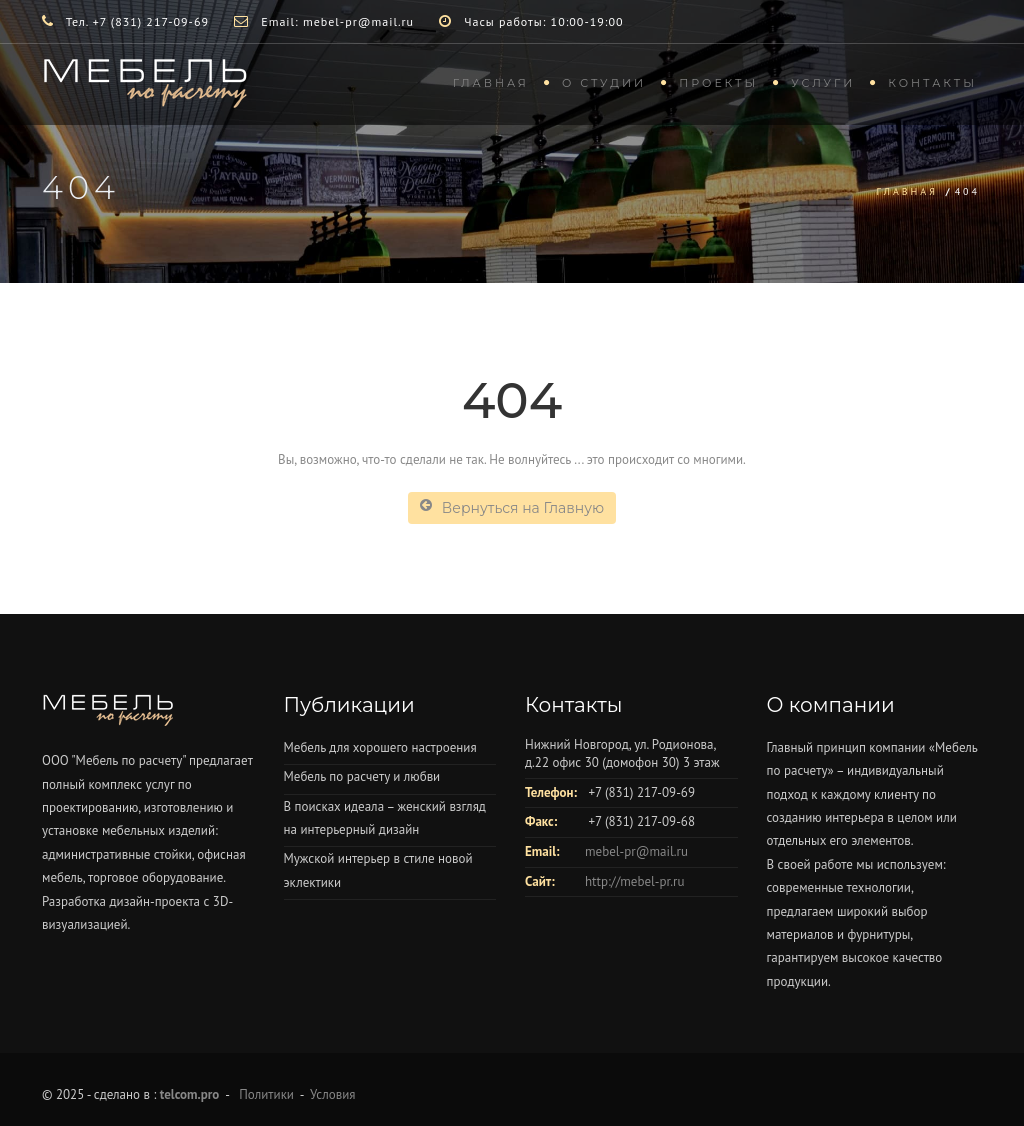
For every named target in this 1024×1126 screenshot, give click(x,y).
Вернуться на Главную (512, 507)
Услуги (823, 83)
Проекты (718, 83)
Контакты (932, 83)
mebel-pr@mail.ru (636, 851)
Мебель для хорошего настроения (380, 747)
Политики (266, 1094)
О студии (604, 83)
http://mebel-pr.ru (634, 881)
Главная (491, 83)
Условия (332, 1094)
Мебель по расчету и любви (362, 776)
